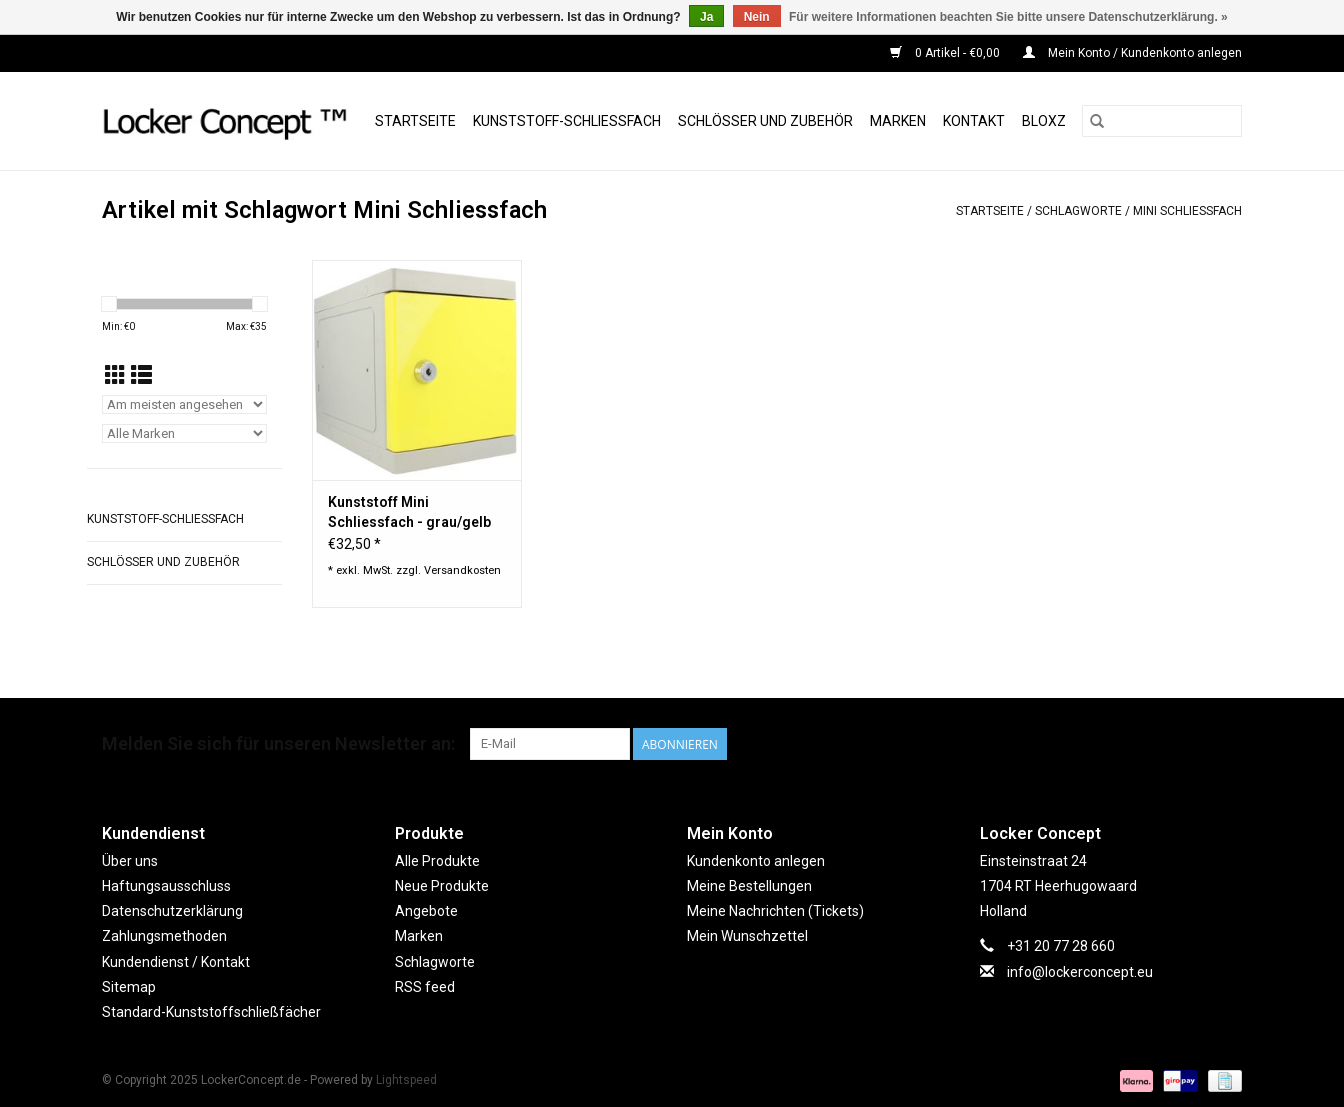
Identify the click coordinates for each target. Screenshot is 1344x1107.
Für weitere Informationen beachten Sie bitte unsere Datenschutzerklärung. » (1008, 17)
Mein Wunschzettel (747, 936)
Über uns (130, 861)
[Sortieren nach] (184, 404)
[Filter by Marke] (184, 433)
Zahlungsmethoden (164, 936)
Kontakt (974, 121)
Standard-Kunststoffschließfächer (211, 1012)
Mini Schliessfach (1187, 211)
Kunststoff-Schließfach (567, 121)
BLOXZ (1044, 121)
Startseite (415, 121)
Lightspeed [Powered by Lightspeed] (406, 1080)
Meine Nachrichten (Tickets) (775, 911)
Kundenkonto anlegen (756, 861)
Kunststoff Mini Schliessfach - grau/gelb (409, 512)
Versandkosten (462, 570)
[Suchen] (1162, 121)
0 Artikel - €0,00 (946, 53)
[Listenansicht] (141, 376)
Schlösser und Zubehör (765, 121)
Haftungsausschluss (166, 886)
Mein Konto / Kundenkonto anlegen (1132, 53)
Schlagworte (1078, 211)
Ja (706, 17)
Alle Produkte (437, 861)
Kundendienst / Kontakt (176, 962)
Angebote (426, 911)
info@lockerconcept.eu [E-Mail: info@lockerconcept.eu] (1080, 972)
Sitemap (129, 987)
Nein (757, 17)
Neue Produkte (442, 886)
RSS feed (425, 987)
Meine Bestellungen (749, 886)
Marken (898, 121)
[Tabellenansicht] (115, 376)
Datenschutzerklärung (172, 911)
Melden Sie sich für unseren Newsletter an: (278, 743)
